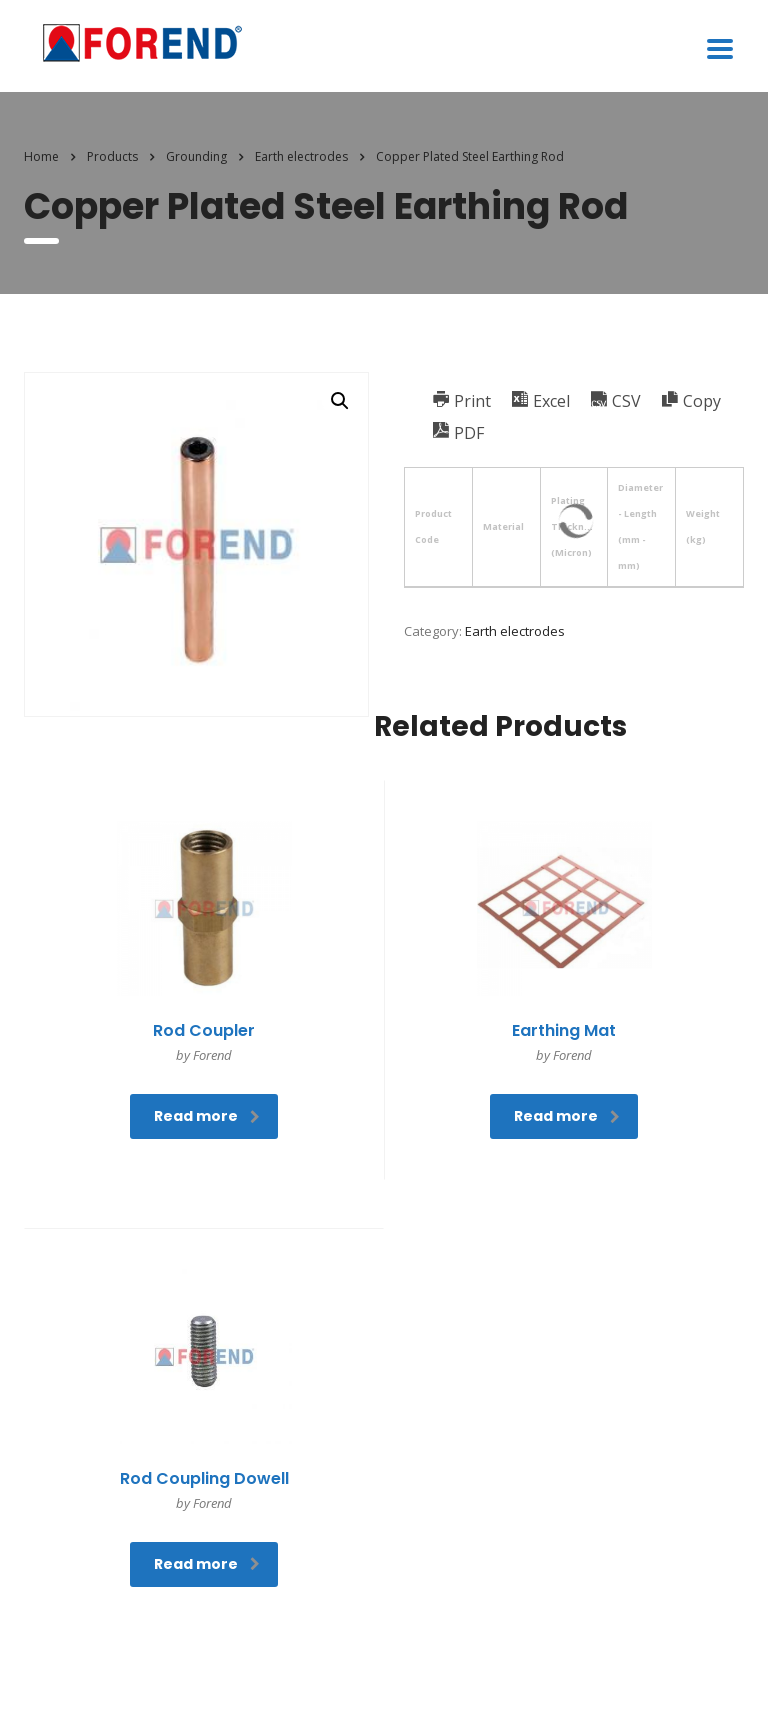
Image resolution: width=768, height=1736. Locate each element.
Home (41, 156)
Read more (207, 1116)
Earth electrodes (515, 631)
